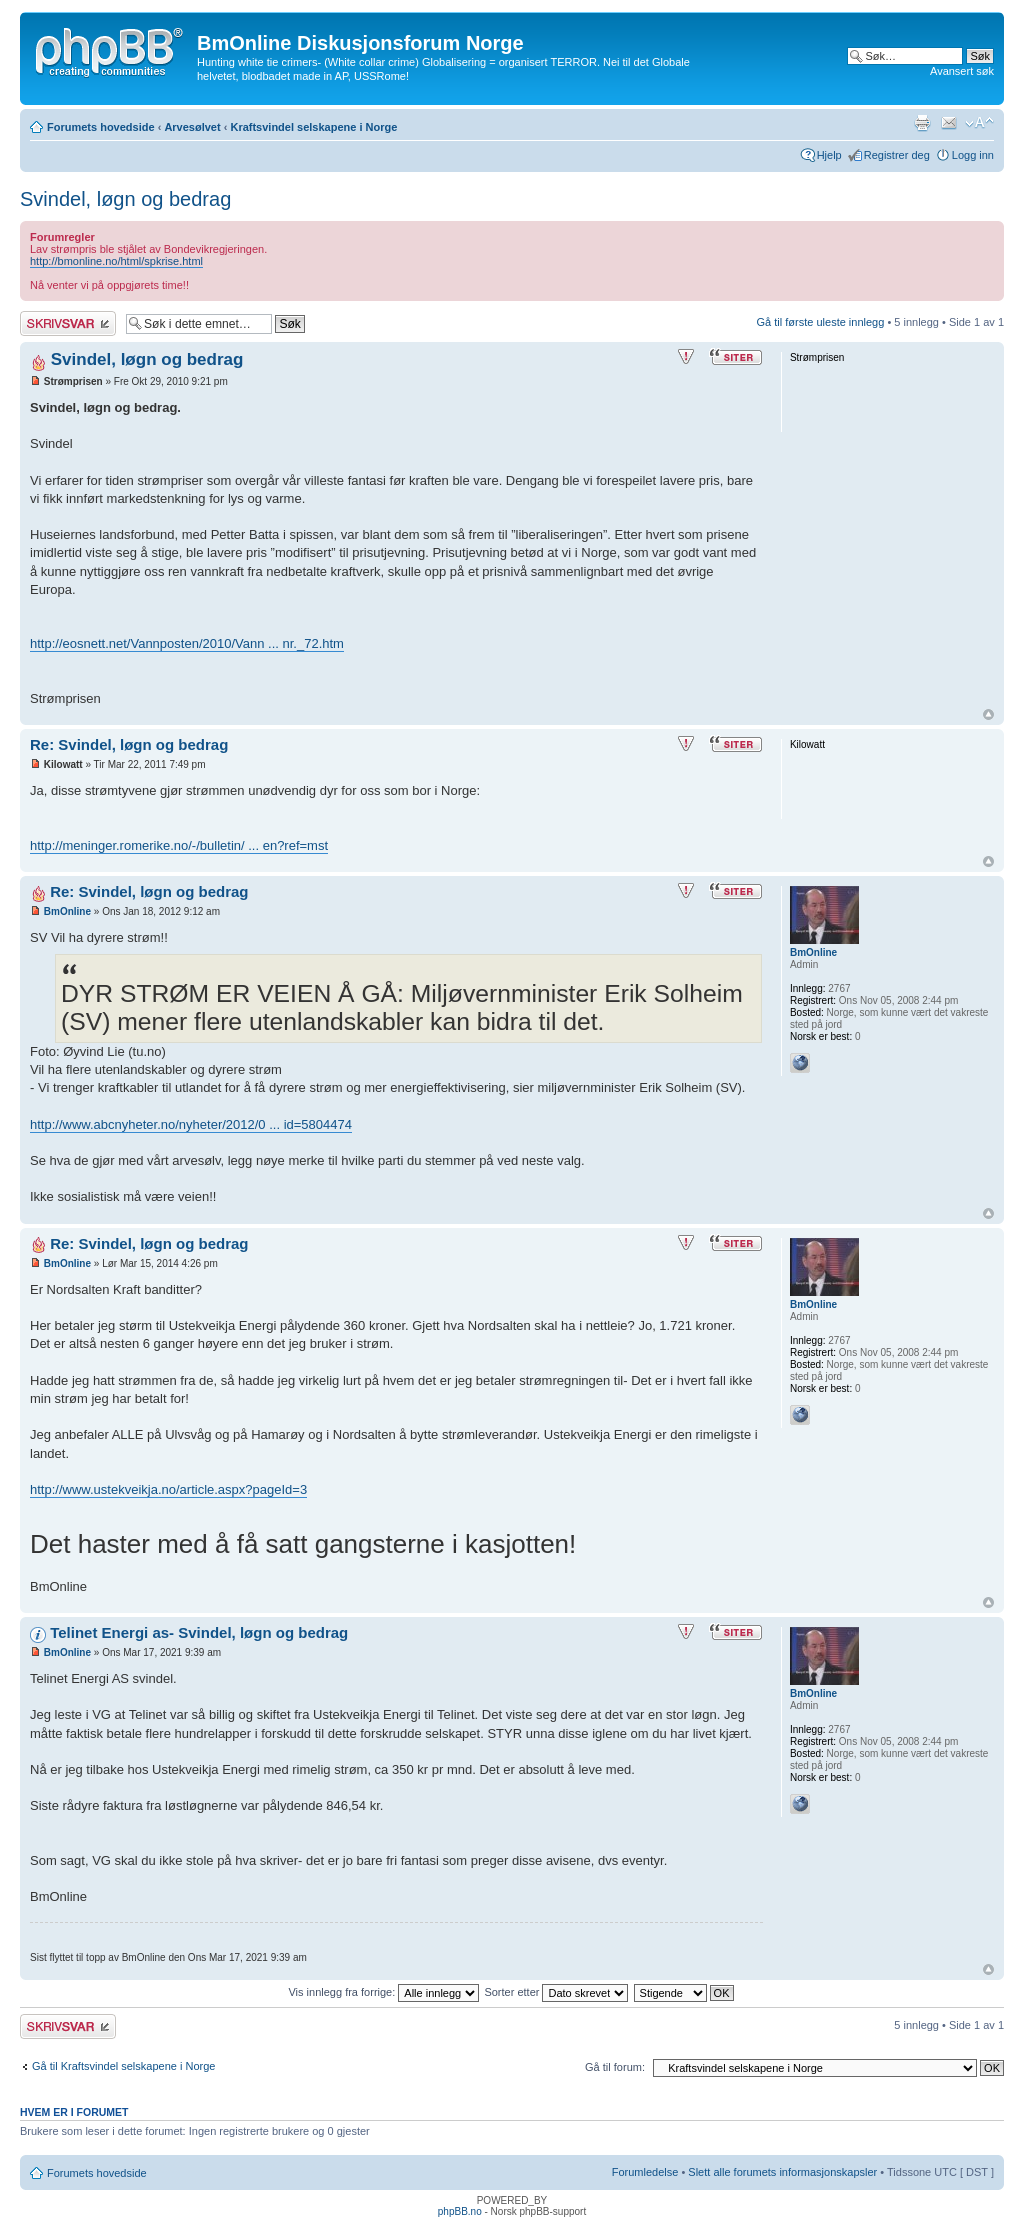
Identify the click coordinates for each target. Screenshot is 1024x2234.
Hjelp (829, 155)
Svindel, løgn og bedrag (125, 199)
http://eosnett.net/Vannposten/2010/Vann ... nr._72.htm (187, 643)
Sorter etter (556, 1992)
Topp (988, 714)
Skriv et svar (68, 323)
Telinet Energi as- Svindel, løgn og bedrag (199, 1632)
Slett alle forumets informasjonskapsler (782, 2172)
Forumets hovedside (101, 127)
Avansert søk (962, 71)
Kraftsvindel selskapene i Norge (313, 127)
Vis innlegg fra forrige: (383, 1992)
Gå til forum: (615, 2067)
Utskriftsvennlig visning (922, 123)
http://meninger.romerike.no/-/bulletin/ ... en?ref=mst (179, 845)
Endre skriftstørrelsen (979, 123)
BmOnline (67, 911)
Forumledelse (645, 2172)
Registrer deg (897, 155)
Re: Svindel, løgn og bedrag (129, 744)
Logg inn (973, 155)
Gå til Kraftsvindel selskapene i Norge (123, 2066)
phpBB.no (460, 2211)
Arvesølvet (192, 127)
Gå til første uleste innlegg (821, 322)
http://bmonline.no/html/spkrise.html (116, 261)
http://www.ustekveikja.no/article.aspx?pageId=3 (168, 1489)
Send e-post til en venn (949, 123)
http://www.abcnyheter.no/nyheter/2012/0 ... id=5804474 (191, 1124)
